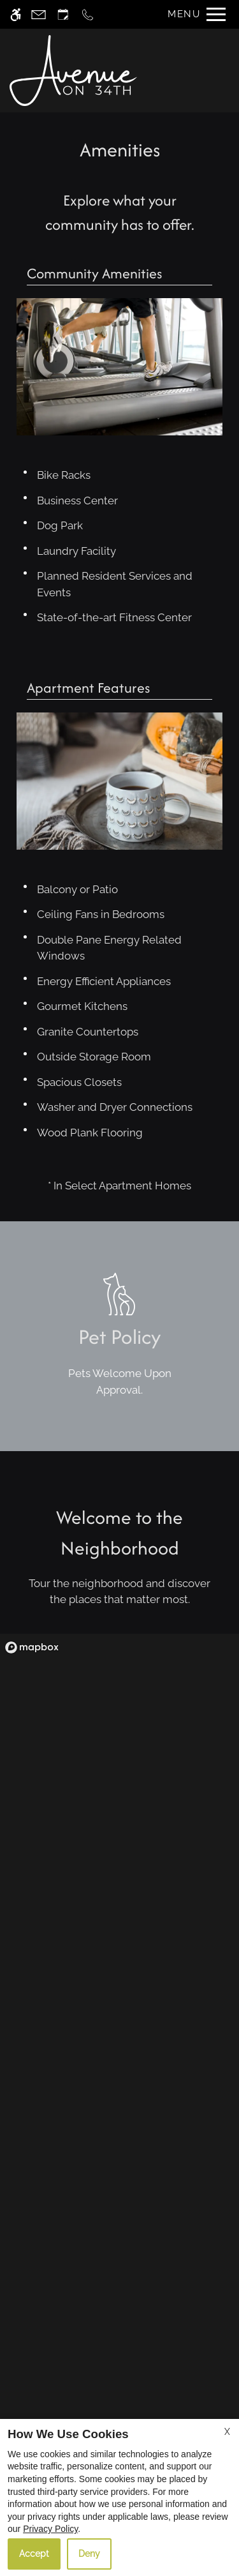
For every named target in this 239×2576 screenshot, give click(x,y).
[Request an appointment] (63, 14)
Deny (89, 2554)
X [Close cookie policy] (227, 2432)
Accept (34, 2554)
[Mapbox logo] (32, 1647)
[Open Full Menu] (193, 14)
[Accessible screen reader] (15, 14)
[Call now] (87, 14)
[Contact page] (38, 14)
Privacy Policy (50, 2529)
